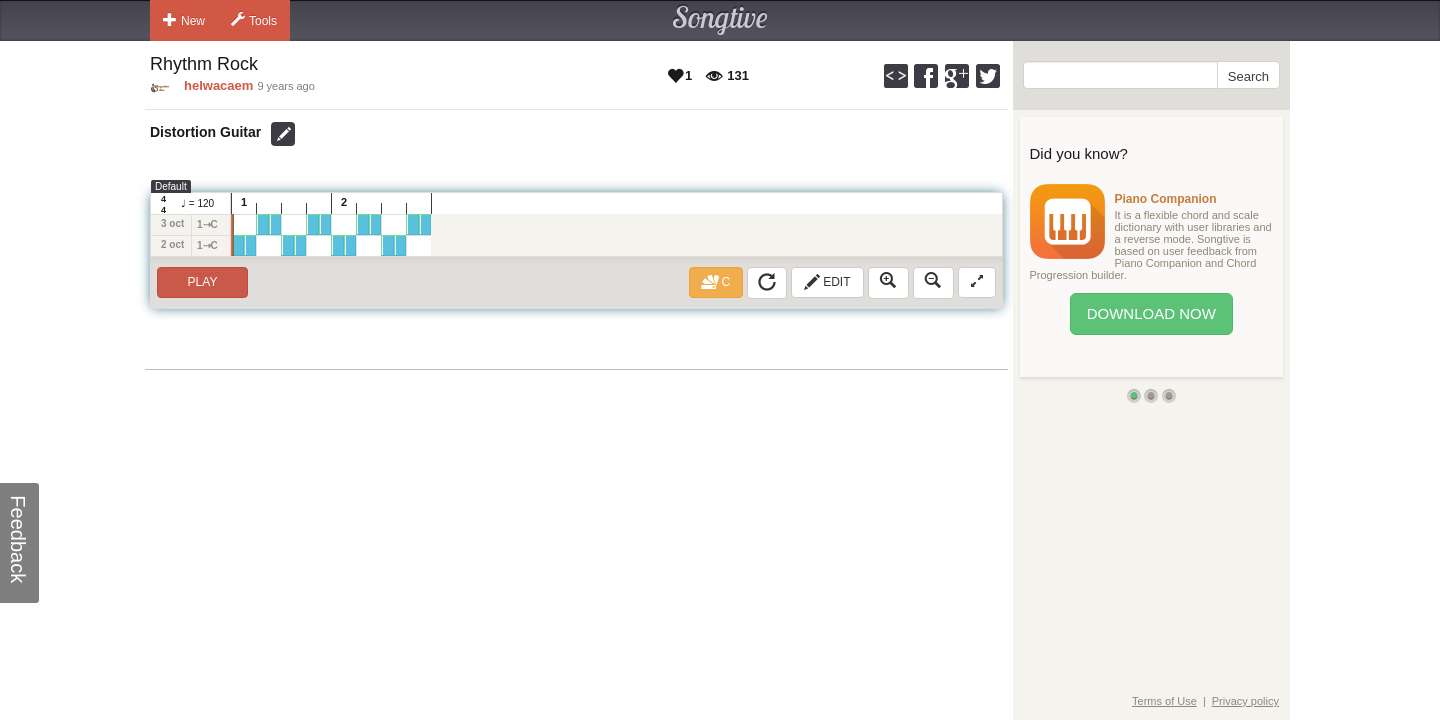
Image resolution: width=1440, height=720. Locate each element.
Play (203, 282)
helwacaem (218, 85)
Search (1248, 76)
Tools (254, 20)
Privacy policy (1245, 701)
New (184, 20)
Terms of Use (1164, 701)
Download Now (1151, 313)
